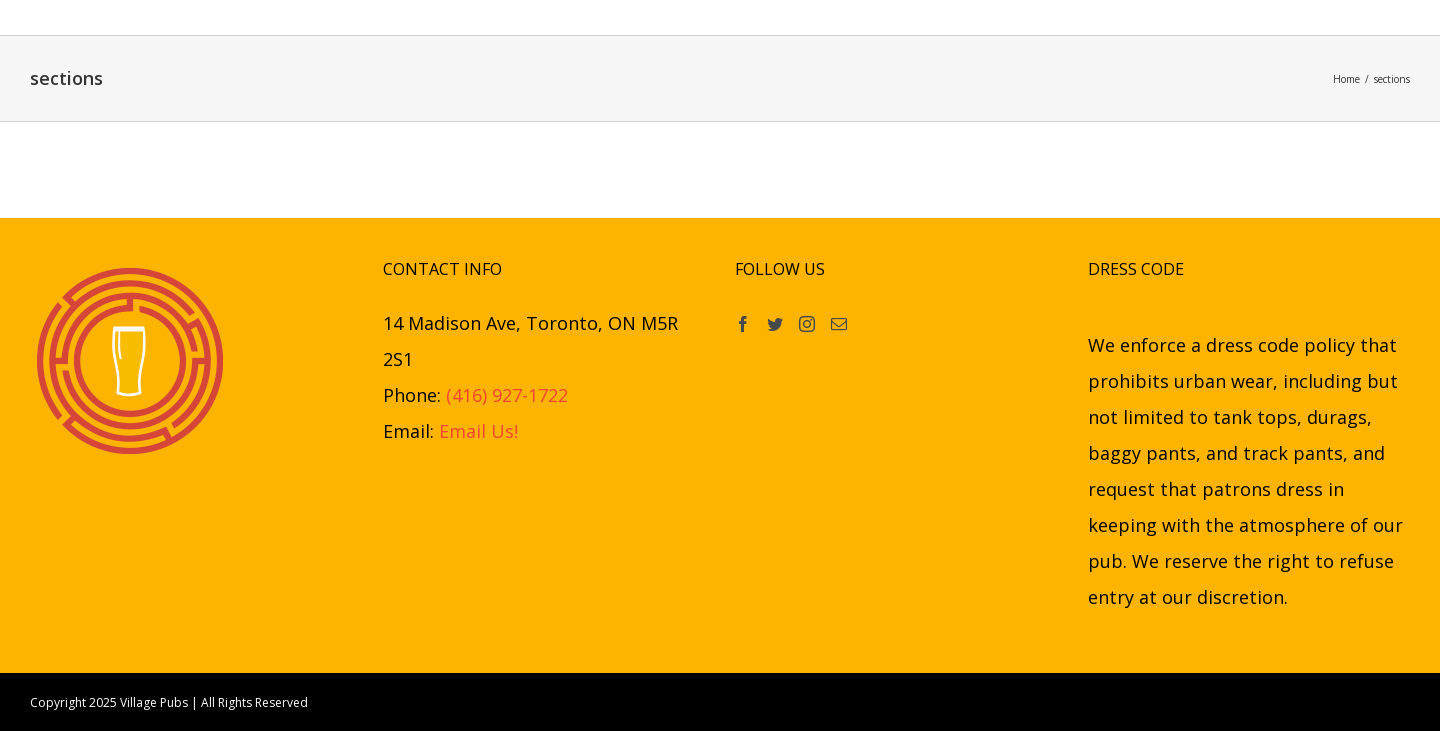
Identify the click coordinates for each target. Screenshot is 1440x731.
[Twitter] (775, 324)
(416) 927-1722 (507, 395)
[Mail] (839, 324)
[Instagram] (807, 324)
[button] (1051, 17)
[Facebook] (743, 324)
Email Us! (478, 431)
